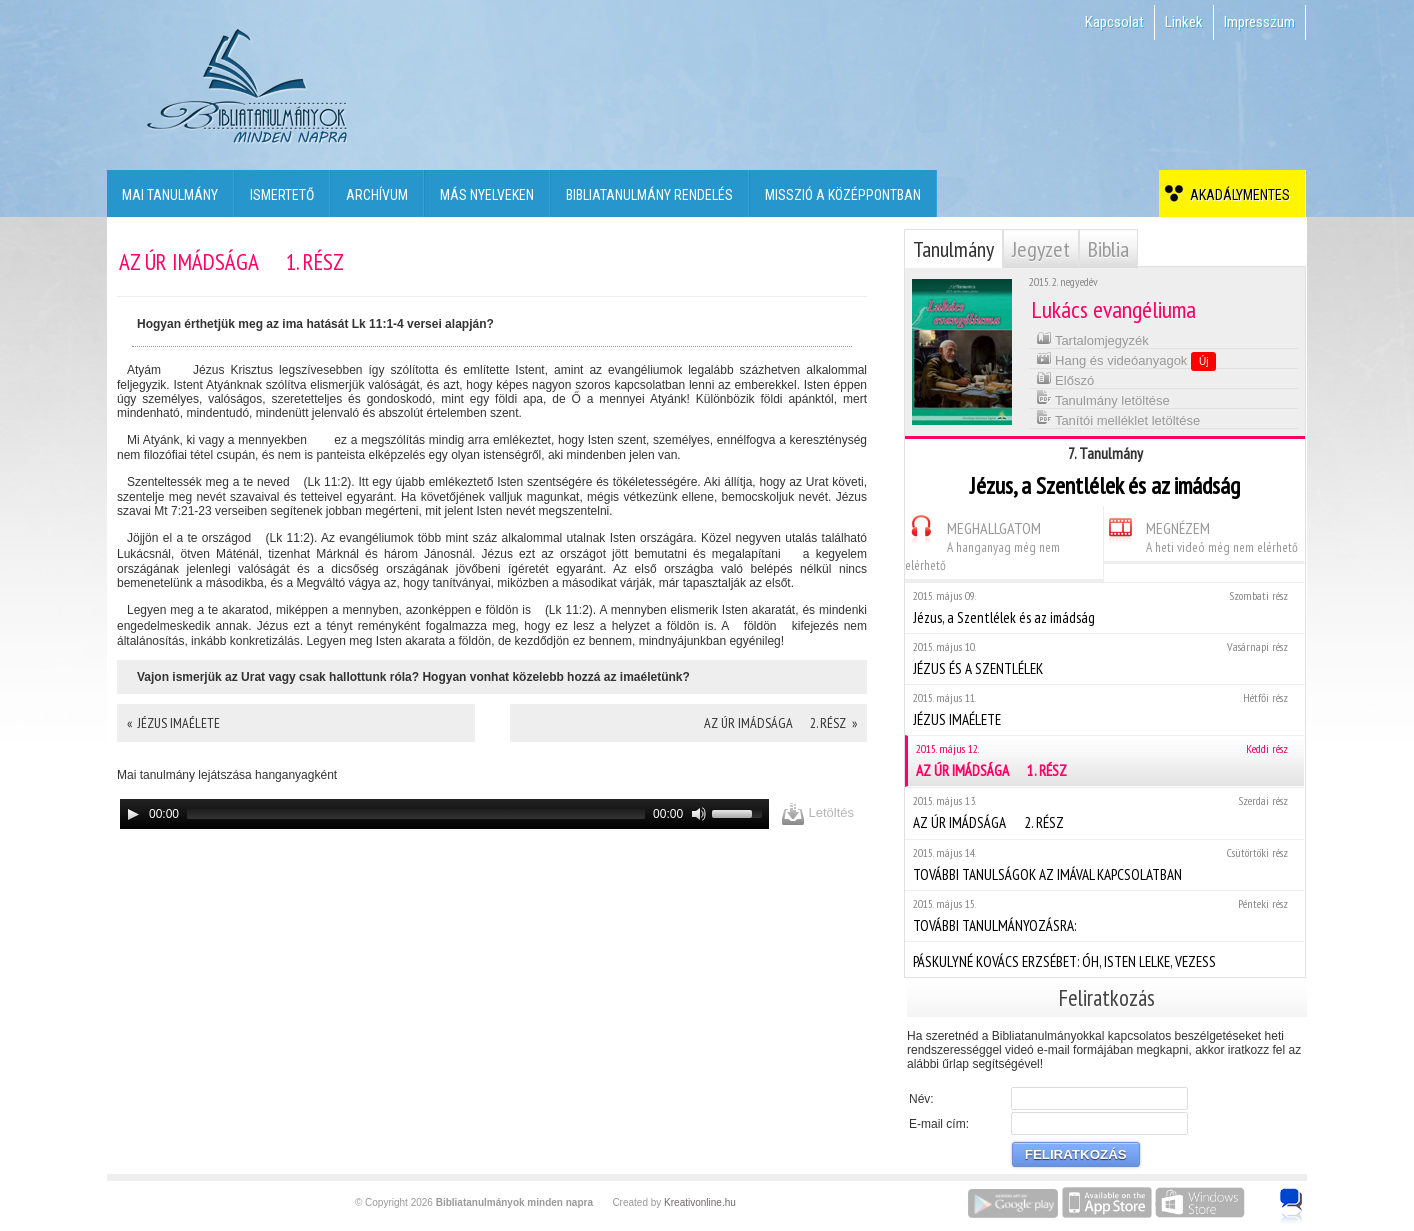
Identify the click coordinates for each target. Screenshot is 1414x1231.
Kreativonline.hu (700, 1202)
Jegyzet (1041, 249)
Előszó (1065, 378)
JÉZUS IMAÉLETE (1104, 709)
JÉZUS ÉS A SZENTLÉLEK (1104, 658)
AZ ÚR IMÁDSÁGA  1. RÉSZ (1106, 760)
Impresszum (1259, 22)
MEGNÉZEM (1201, 534)
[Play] (133, 814)
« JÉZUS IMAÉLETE (173, 723)
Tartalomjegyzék (1092, 338)
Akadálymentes (1237, 195)
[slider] (416, 814)
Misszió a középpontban (843, 195)
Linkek (1184, 22)
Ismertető (282, 195)
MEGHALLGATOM (982, 543)
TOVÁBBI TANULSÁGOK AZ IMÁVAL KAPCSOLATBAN (1104, 864)
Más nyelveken (487, 195)
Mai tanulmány (170, 195)
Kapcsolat (1114, 22)
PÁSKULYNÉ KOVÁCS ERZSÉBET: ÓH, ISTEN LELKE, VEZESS (1104, 959)
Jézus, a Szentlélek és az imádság (1104, 607)
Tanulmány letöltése (1103, 398)
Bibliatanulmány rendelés (649, 195)
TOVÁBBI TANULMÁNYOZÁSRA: (1104, 915)
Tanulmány (953, 249)
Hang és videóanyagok (1126, 360)
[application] (444, 814)
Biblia (1108, 249)
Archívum (377, 195)
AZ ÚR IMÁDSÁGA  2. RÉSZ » (780, 723)
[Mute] (699, 814)
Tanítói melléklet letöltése (1118, 418)
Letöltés (817, 813)
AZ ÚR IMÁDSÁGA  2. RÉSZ (1104, 812)
